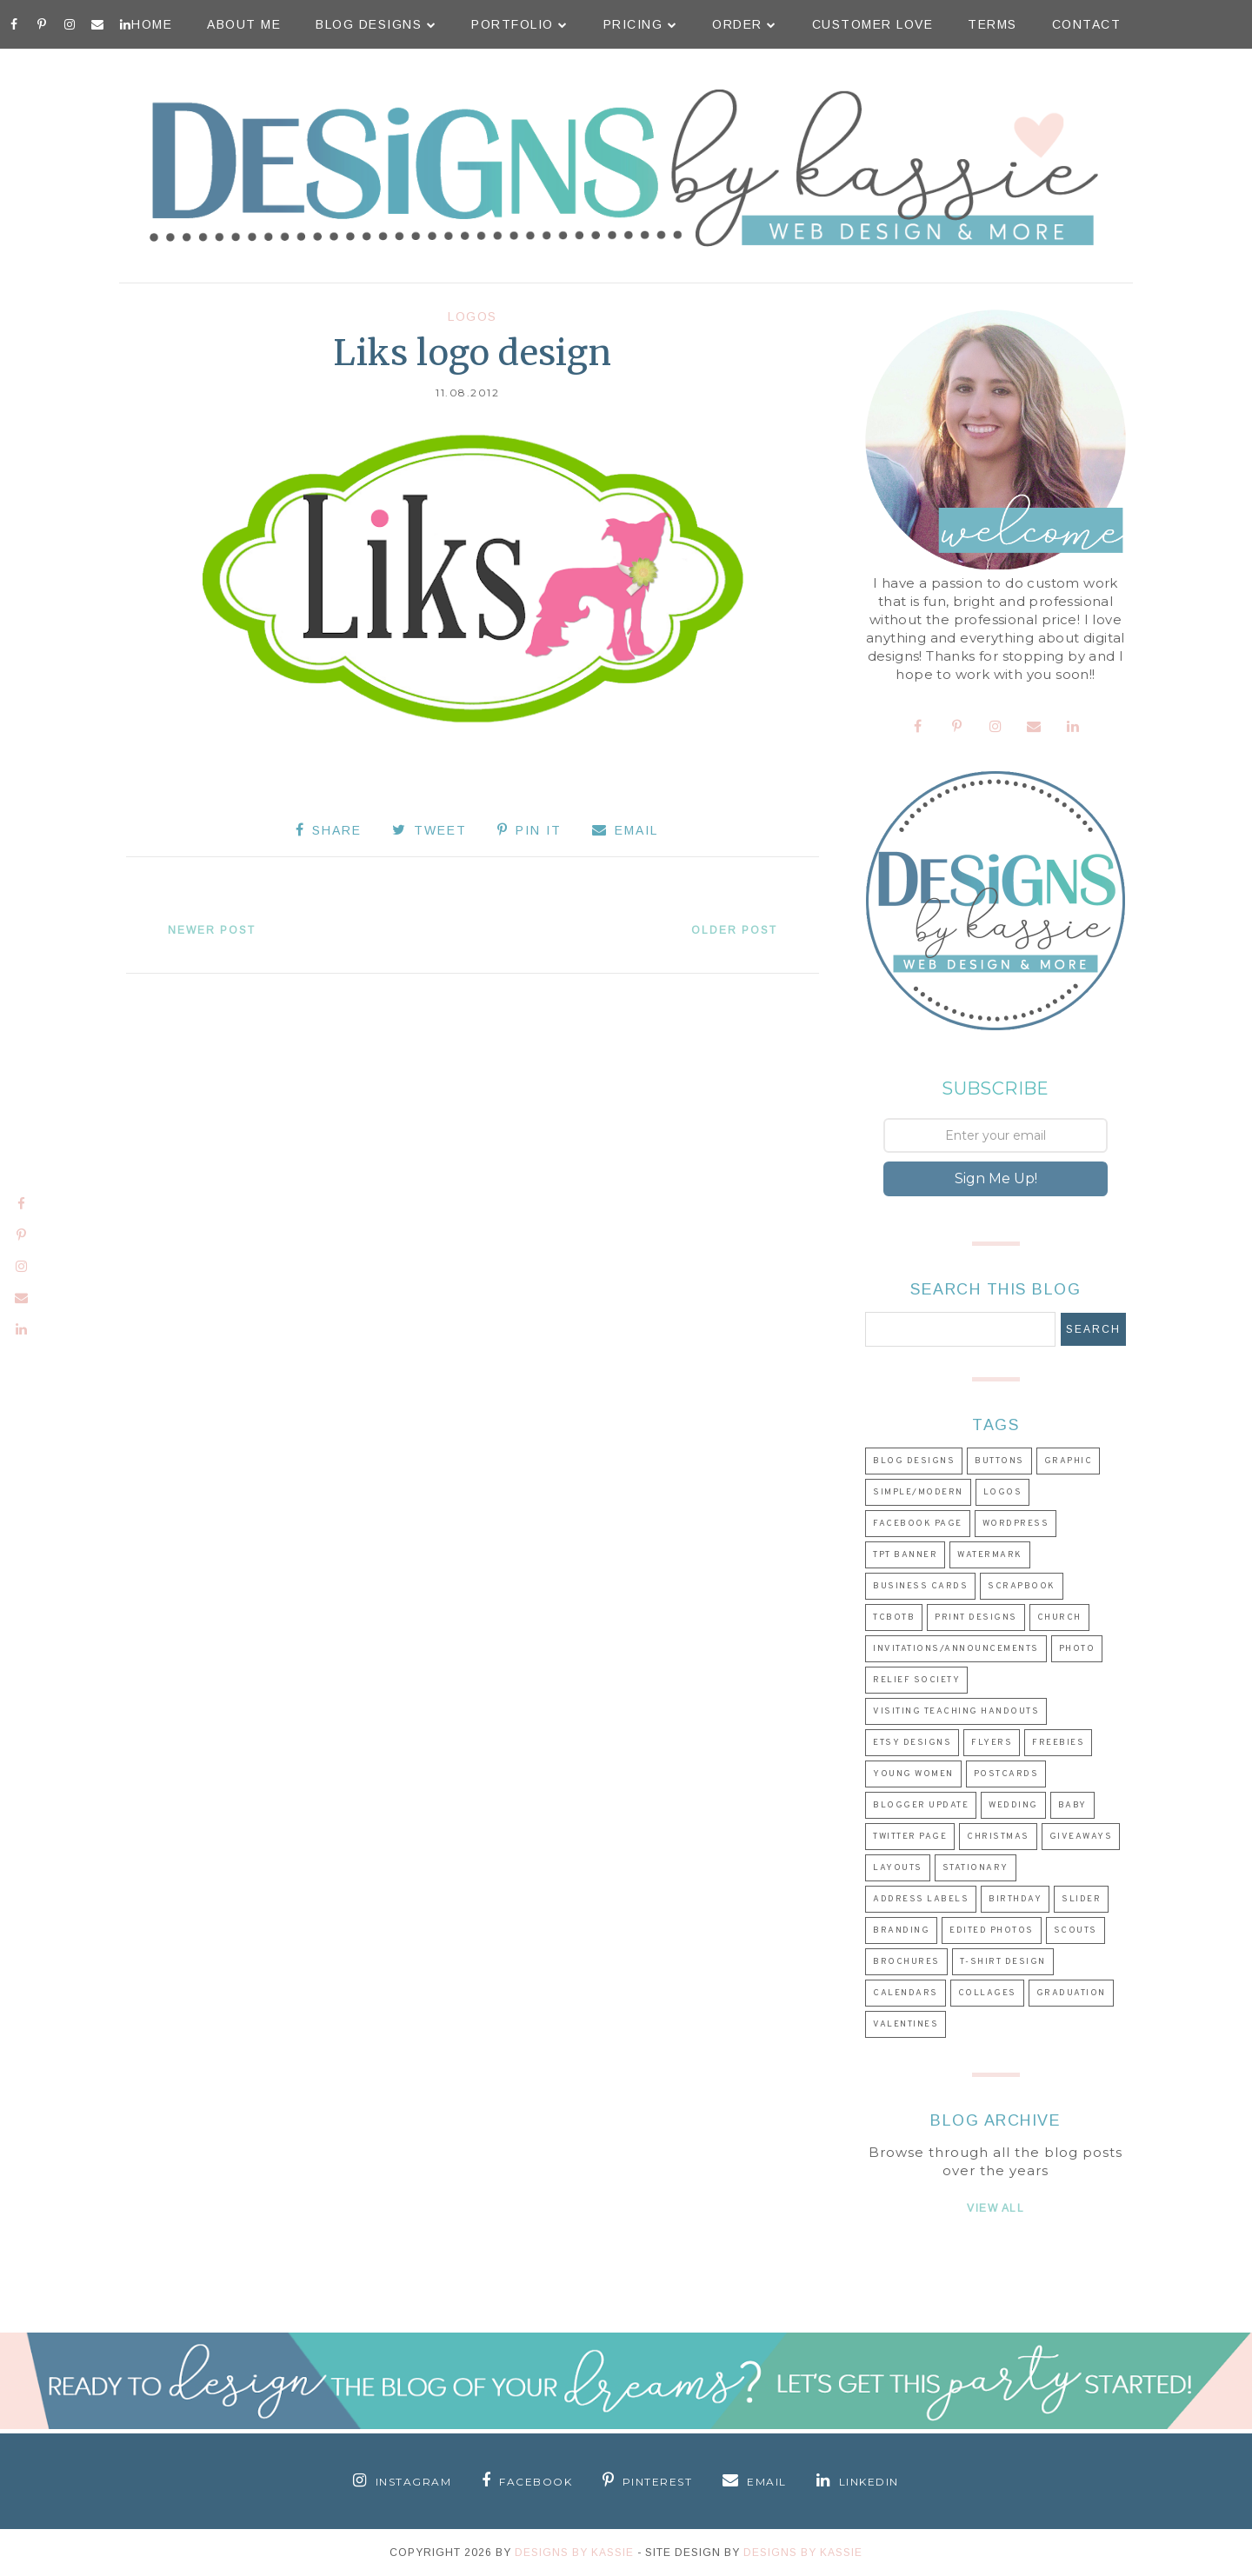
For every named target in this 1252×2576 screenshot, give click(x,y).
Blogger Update (921, 1805)
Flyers (991, 1742)
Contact (1087, 24)
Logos (472, 316)
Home (151, 24)
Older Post (734, 930)
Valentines (905, 2024)
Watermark (989, 1555)
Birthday (1015, 1899)
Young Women (913, 1774)
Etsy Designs (912, 1742)
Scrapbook (1022, 1586)
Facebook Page (917, 1523)
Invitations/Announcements (956, 1648)
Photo (1077, 1648)
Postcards (1006, 1774)
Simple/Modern (918, 1492)
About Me (244, 24)
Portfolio (520, 24)
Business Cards (920, 1586)
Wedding (1013, 1805)
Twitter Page (910, 1836)
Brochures (906, 1961)
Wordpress (1015, 1523)
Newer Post (212, 930)
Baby (1072, 1805)
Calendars (905, 1993)
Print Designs (976, 1617)
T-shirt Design (1003, 1961)
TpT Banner (905, 1555)
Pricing (640, 24)
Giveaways (1081, 1836)
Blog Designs (376, 24)
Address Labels (921, 1899)
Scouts (1075, 1930)
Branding (901, 1930)
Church (1059, 1617)
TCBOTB (894, 1617)
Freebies (1058, 1742)
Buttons (999, 1461)
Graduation (1071, 1993)
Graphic (1068, 1461)
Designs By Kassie (574, 2552)
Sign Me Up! (996, 1178)
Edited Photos (991, 1930)
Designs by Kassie (802, 2552)
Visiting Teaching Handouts (956, 1711)
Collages (987, 1993)
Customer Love (873, 24)
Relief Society (916, 1680)
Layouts (897, 1868)
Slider (1081, 1899)
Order (744, 24)
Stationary (975, 1868)
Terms (992, 24)
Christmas (998, 1836)
